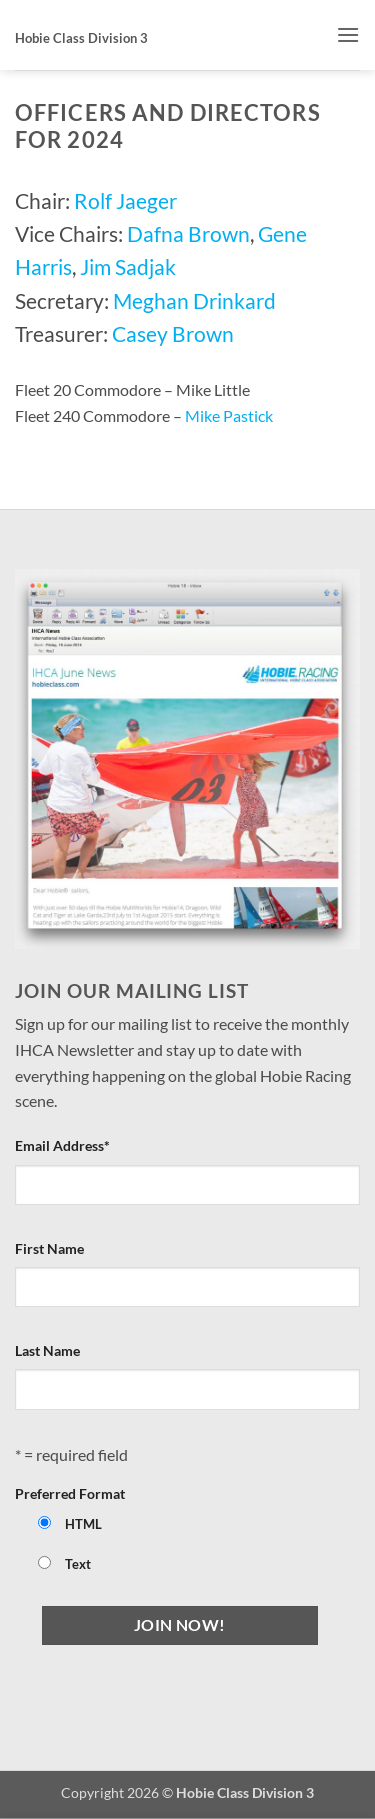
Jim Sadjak (128, 266)
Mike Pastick (229, 415)
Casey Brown (173, 333)
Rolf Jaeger (125, 200)
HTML (83, 1524)
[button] (348, 34)
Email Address (62, 1145)
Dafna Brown (188, 233)
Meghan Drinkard (194, 300)
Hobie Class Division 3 (81, 38)
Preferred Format (70, 1493)
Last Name (47, 1350)
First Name (49, 1248)
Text (78, 1564)
